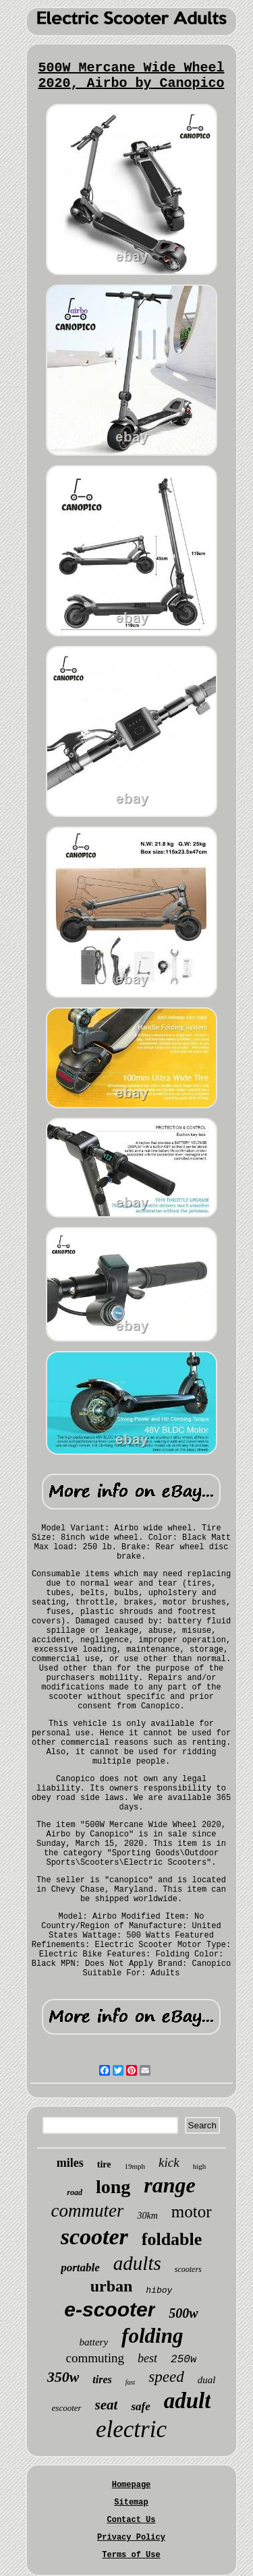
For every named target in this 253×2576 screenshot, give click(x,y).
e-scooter (109, 2309)
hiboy (159, 2290)
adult (187, 2401)
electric (131, 2429)
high (199, 2166)
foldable (172, 2239)
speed (166, 2376)
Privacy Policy (131, 2537)
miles (70, 2162)
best (147, 2358)
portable (80, 2267)
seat (106, 2405)
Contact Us (131, 2520)
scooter (94, 2236)
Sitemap (131, 2502)
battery (94, 2342)
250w (183, 2360)
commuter (87, 2210)
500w (183, 2313)
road (74, 2192)
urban (111, 2286)
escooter (67, 2408)
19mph (135, 2166)
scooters (188, 2269)
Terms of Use (131, 2555)
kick (169, 2162)
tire (104, 2164)
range (169, 2185)
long (113, 2186)
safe (140, 2406)
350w (63, 2376)
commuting (95, 2358)
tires (101, 2379)
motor (191, 2212)
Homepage (131, 2485)
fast (130, 2382)
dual (207, 2379)
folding (152, 2335)
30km (147, 2216)
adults (137, 2263)
